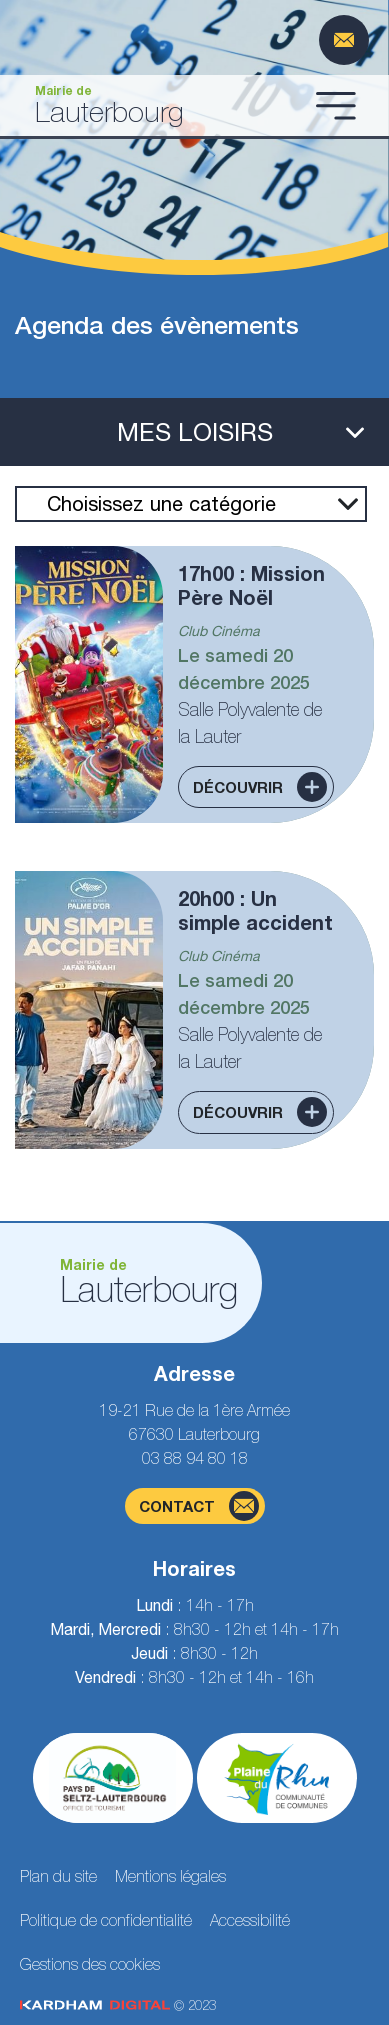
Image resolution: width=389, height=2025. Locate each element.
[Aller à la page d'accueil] (161, 105)
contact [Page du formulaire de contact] (199, 1506)
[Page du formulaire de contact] (344, 40)
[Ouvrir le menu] (336, 105)
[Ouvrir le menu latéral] (194, 432)
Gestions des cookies (90, 1964)
